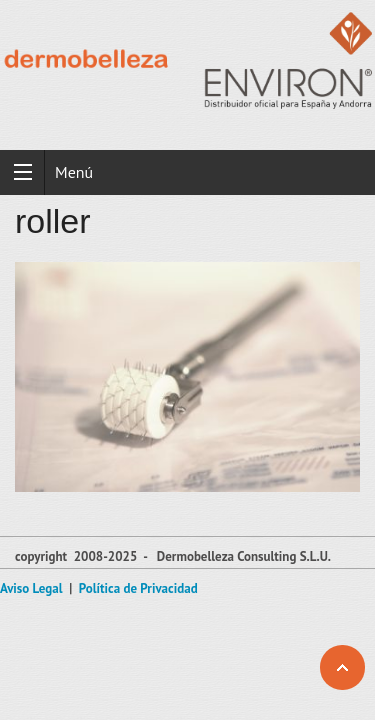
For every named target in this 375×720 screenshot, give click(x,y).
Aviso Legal (31, 588)
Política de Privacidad (138, 588)
